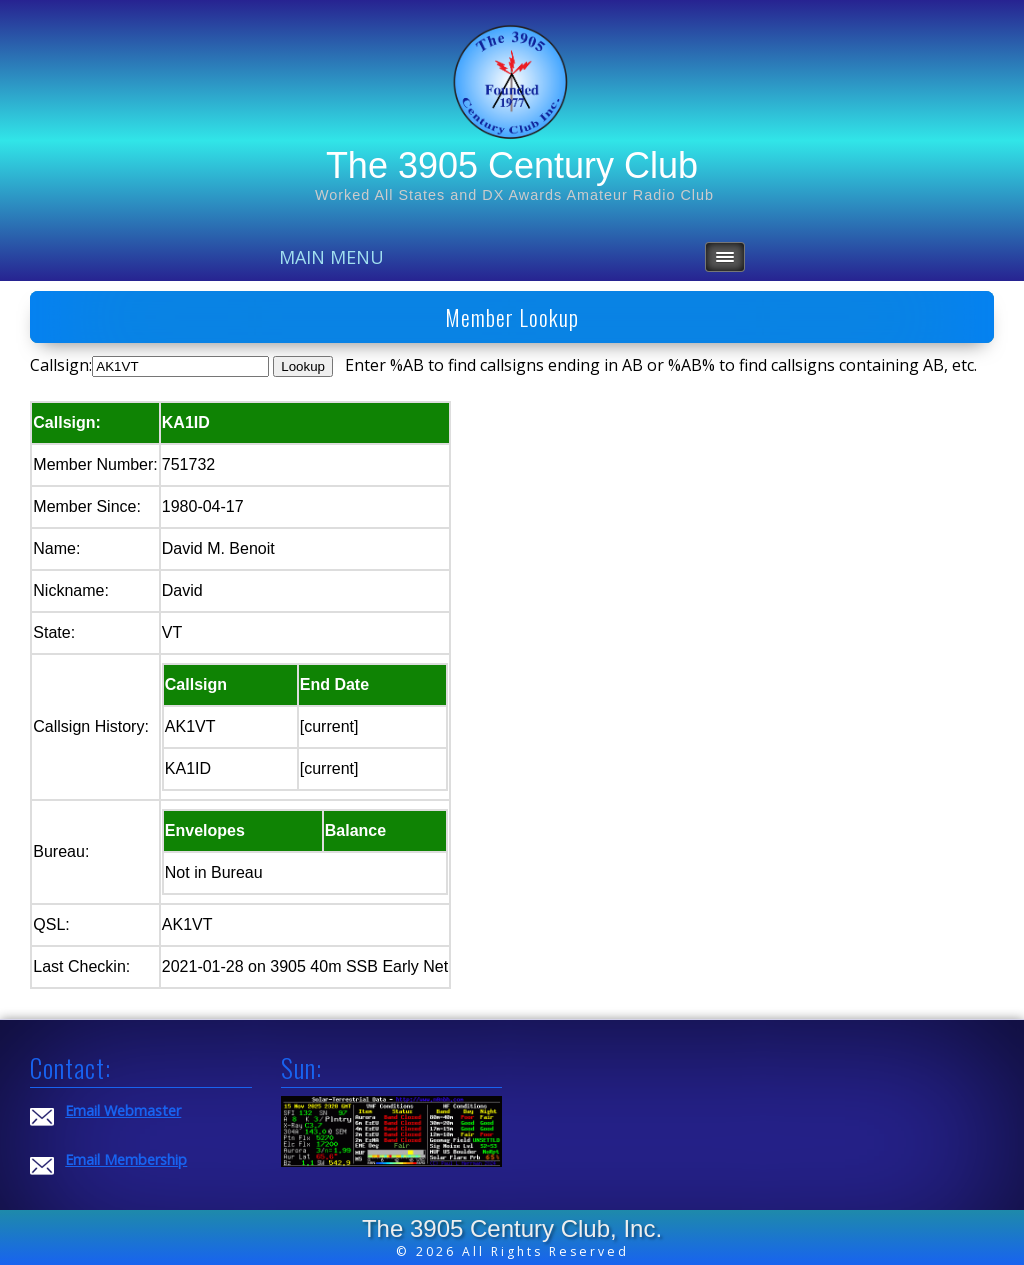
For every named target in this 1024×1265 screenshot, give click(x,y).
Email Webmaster (123, 1110)
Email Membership (126, 1159)
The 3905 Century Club (512, 165)
